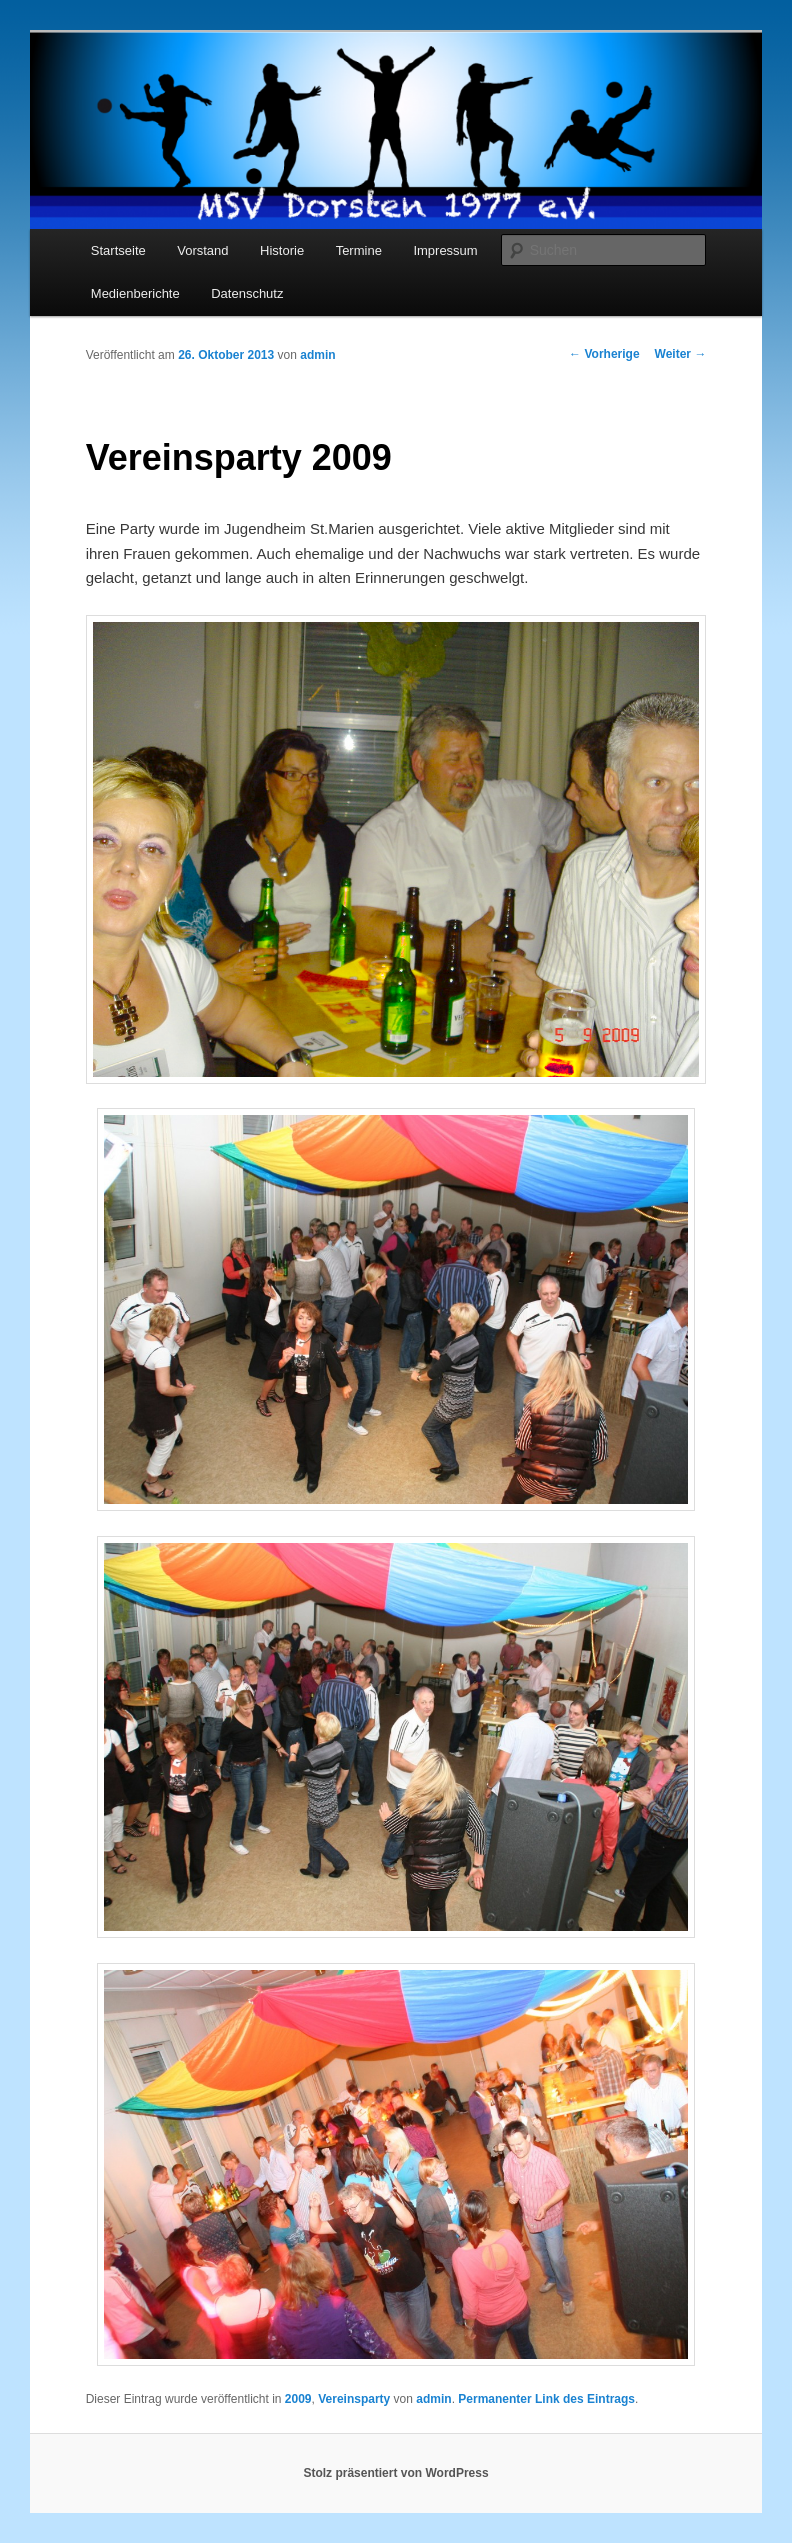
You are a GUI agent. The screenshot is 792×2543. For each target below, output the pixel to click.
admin (317, 355)
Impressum (445, 250)
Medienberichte (135, 293)
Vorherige (604, 354)
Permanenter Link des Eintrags (546, 2399)
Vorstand (202, 250)
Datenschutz (247, 293)
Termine (359, 250)
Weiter (681, 354)
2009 (298, 2399)
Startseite (118, 250)
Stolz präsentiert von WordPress (395, 2473)
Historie (282, 250)
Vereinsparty (354, 2399)
